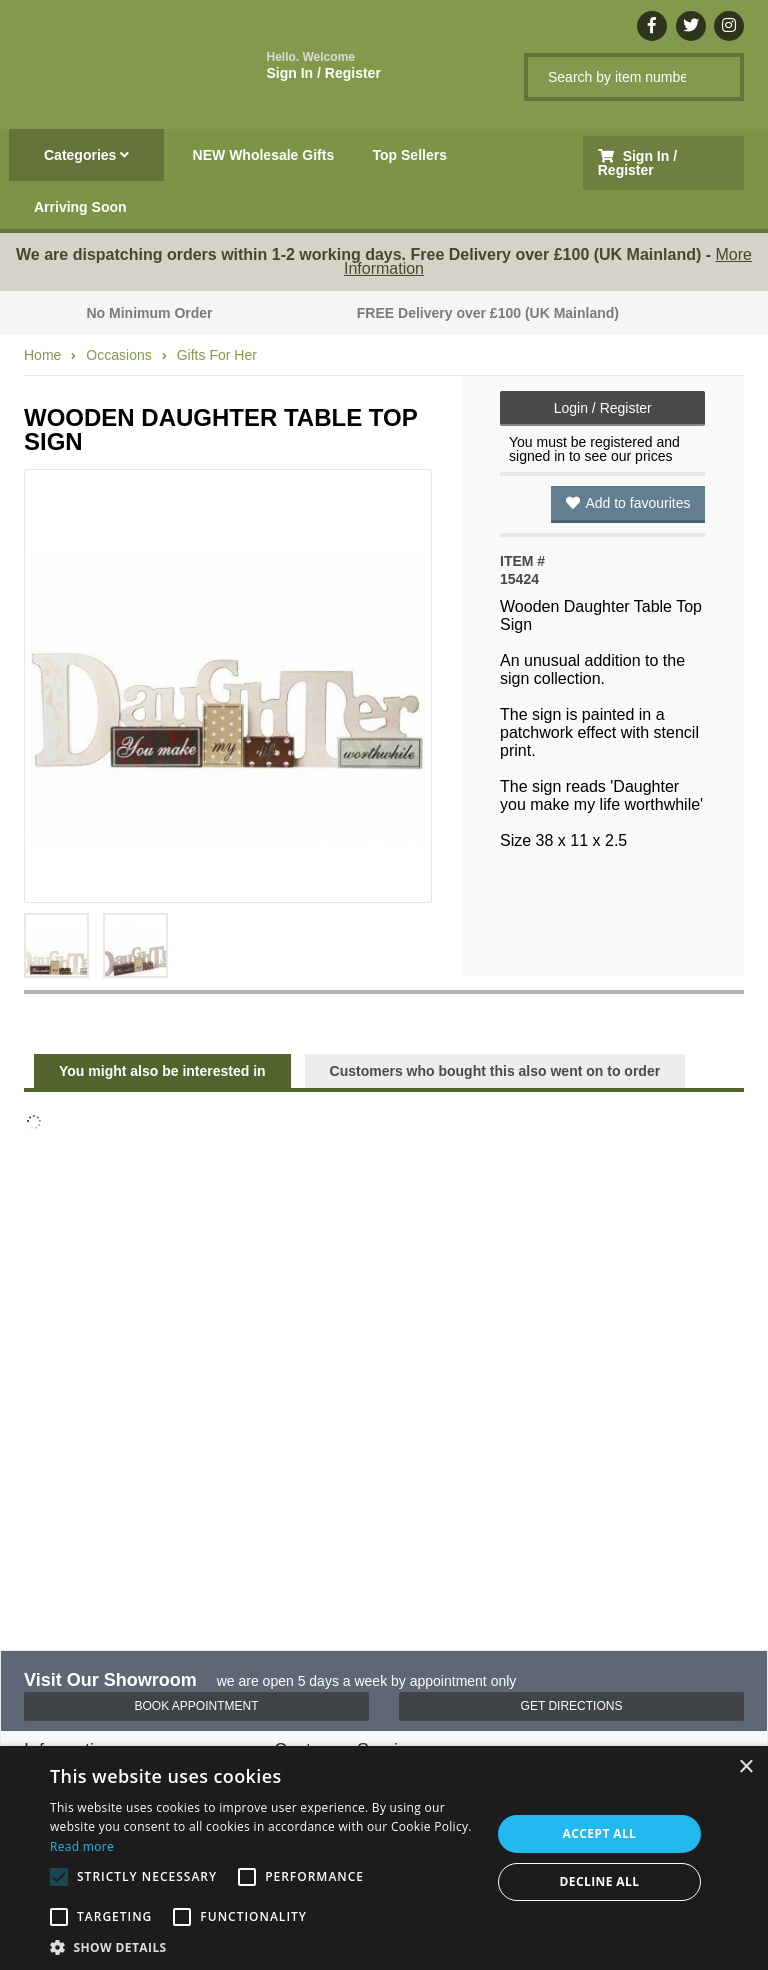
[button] (264, 1946)
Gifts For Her (217, 355)
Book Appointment (196, 1706)
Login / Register (603, 408)
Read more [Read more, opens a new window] (82, 1846)
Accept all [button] (600, 1833)
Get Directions (572, 1706)
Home (42, 355)
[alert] (384, 1858)
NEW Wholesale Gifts (264, 155)
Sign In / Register (324, 65)
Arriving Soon (80, 207)
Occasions (118, 355)
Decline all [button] (600, 1881)
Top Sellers (410, 155)
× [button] (745, 1767)
